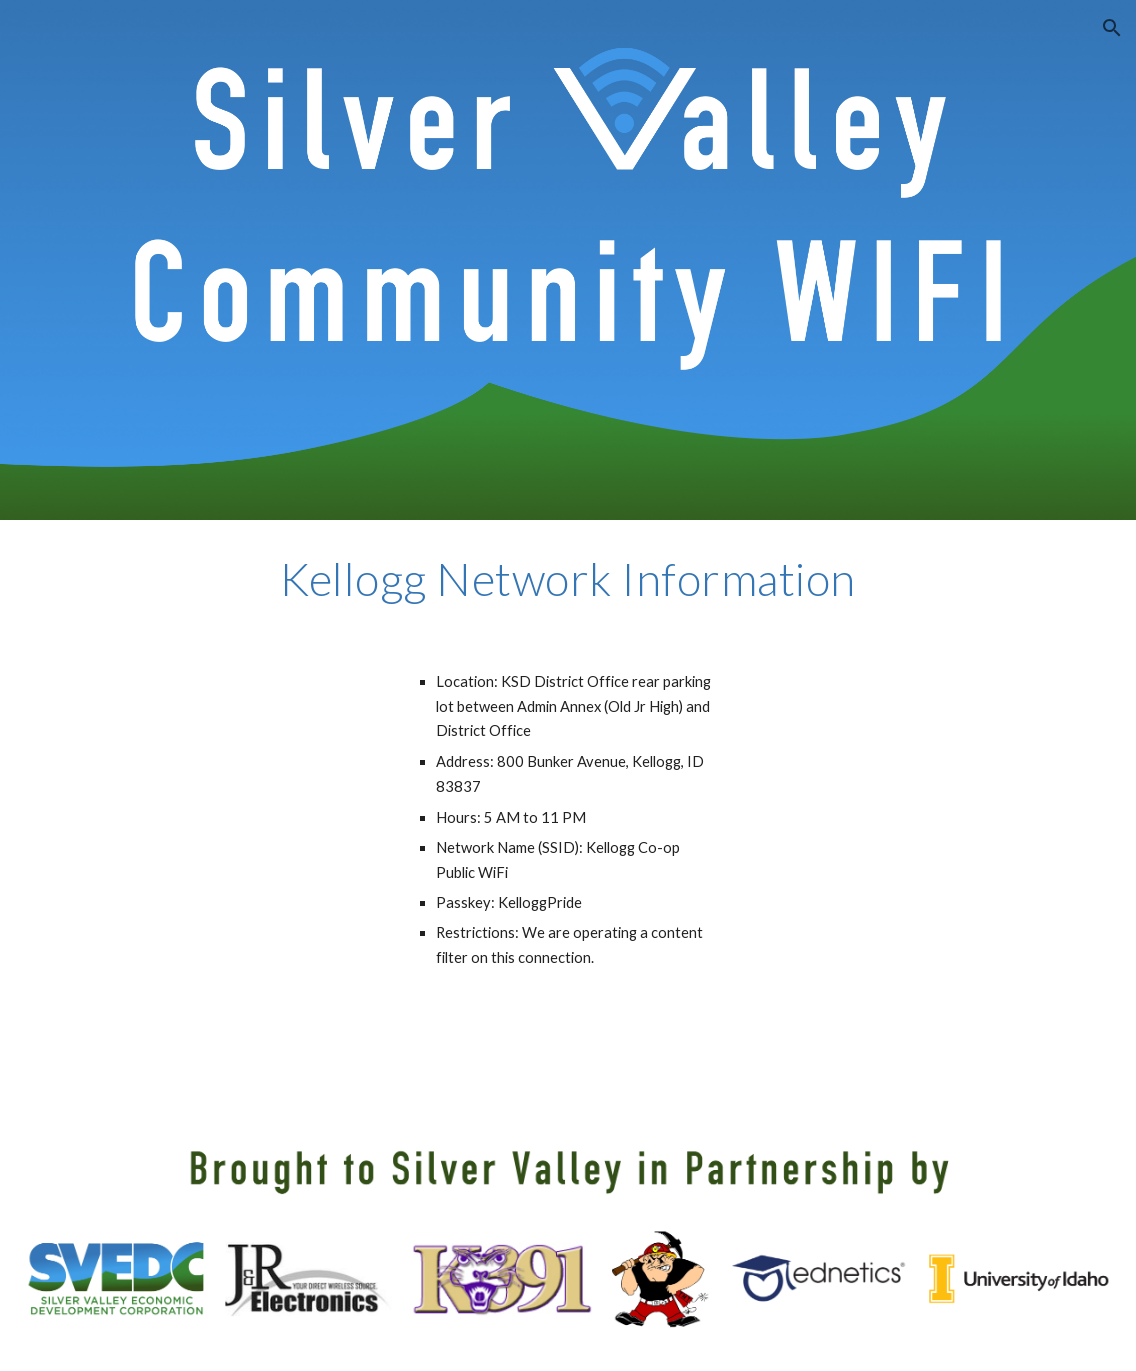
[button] (1112, 28)
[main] (568, 579)
